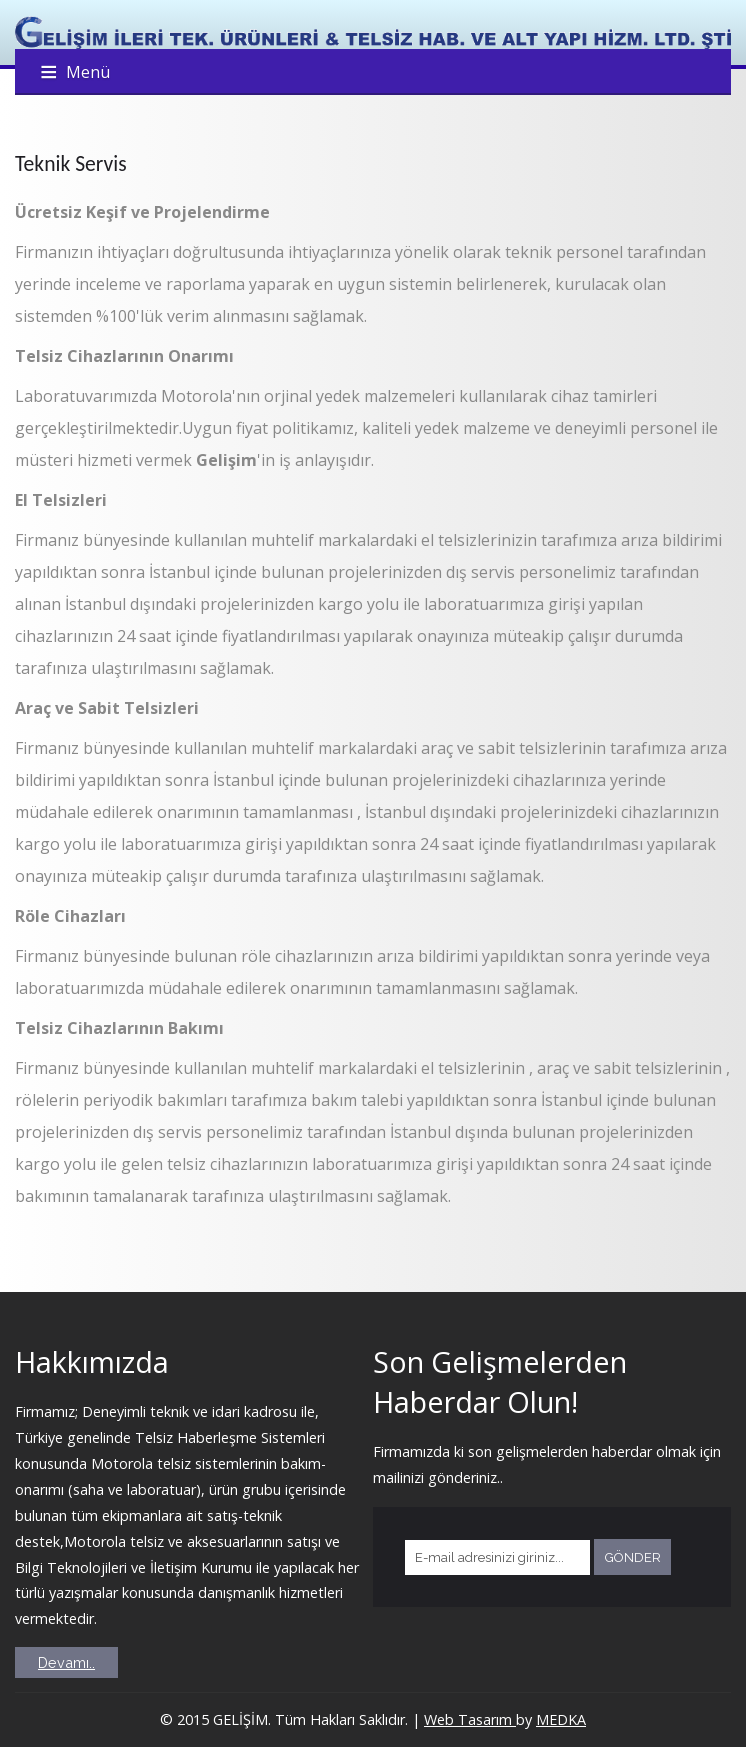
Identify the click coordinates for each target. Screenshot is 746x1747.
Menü (88, 72)
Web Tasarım (470, 1719)
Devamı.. (66, 1662)
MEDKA (561, 1719)
